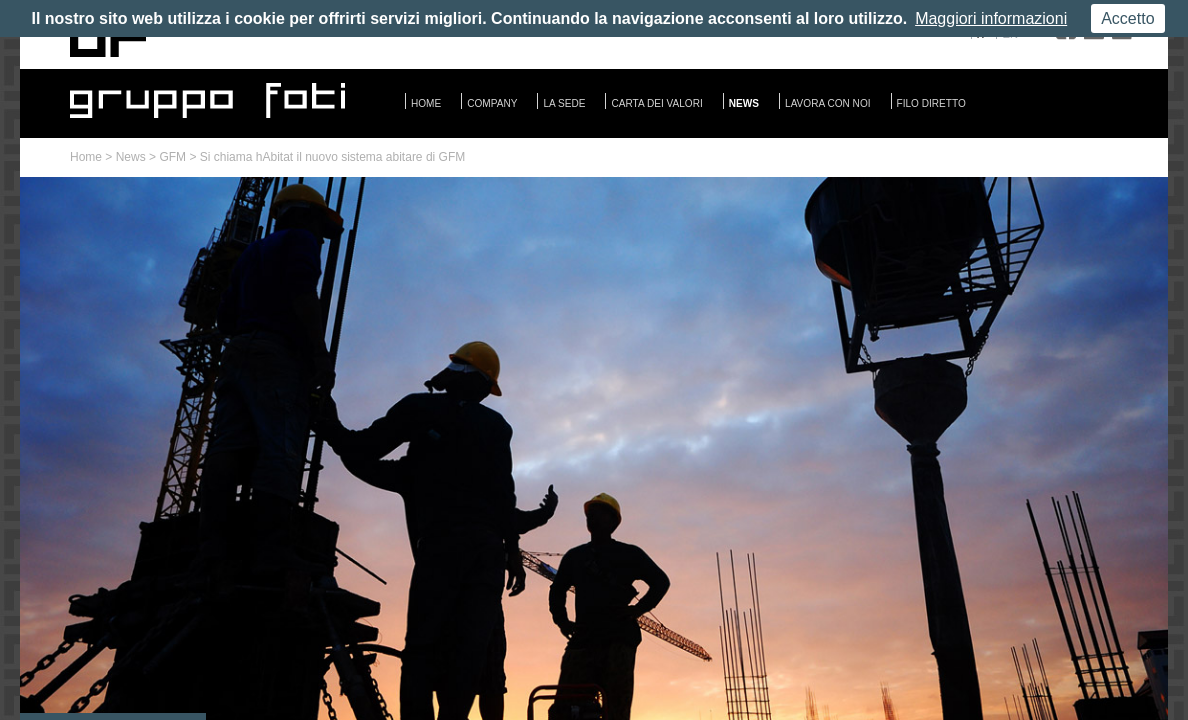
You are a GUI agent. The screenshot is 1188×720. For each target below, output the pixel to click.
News (744, 103)
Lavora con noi (828, 103)
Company (492, 103)
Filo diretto (931, 103)
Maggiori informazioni (991, 18)
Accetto (1127, 18)
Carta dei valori (656, 103)
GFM (172, 157)
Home (426, 103)
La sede (564, 103)
